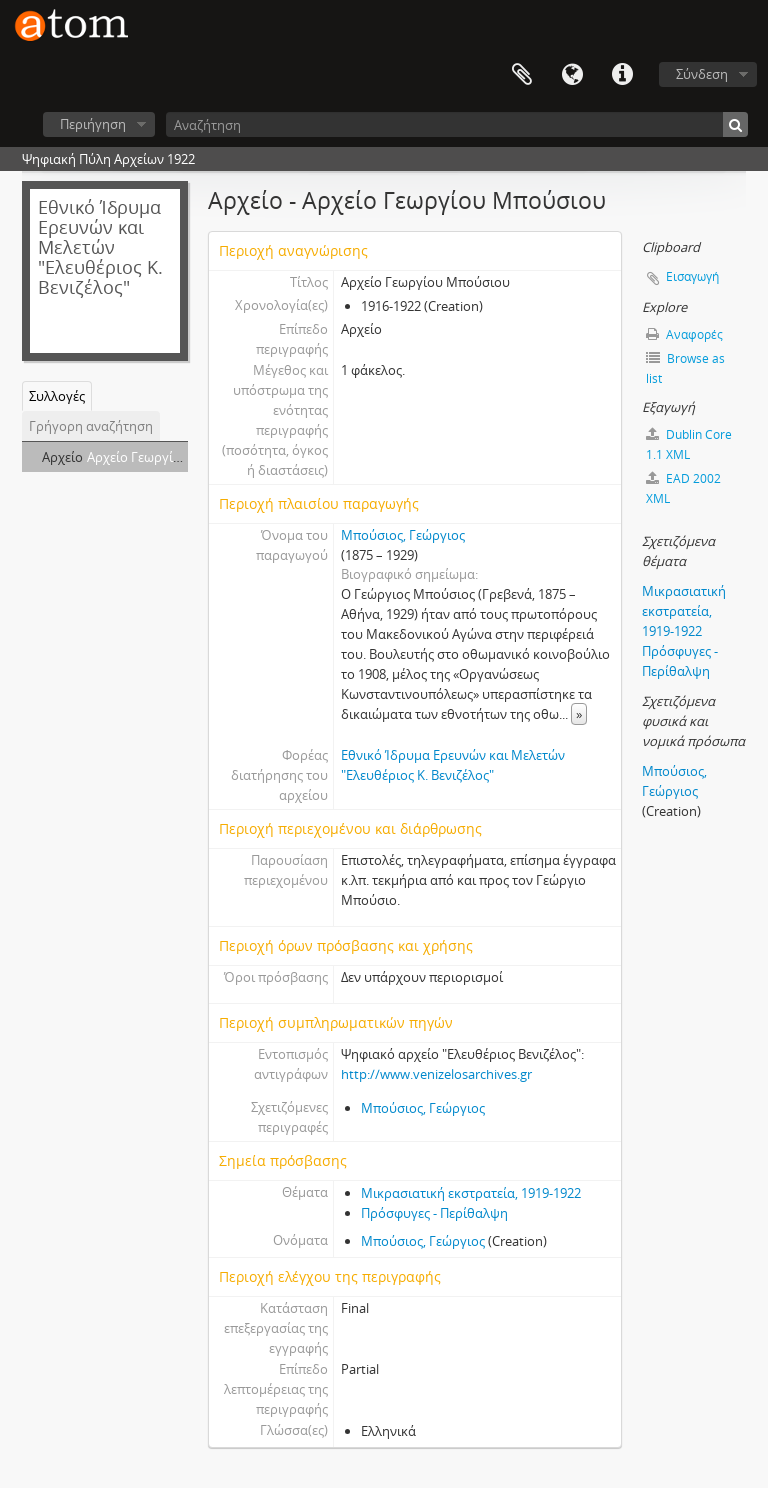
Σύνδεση (702, 74)
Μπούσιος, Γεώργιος (403, 535)
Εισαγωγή (692, 276)
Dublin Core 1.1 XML (689, 444)
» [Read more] (579, 714)
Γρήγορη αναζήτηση (91, 426)
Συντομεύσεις (622, 75)
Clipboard (522, 75)
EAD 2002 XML (683, 488)
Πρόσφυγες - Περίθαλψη (434, 1213)
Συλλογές (57, 396)
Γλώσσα (572, 75)
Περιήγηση (93, 124)
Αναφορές (684, 334)
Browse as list (685, 368)
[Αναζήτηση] (457, 124)
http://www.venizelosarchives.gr (436, 1074)
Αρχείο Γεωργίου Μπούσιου (171, 457)
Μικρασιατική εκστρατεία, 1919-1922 (471, 1193)
